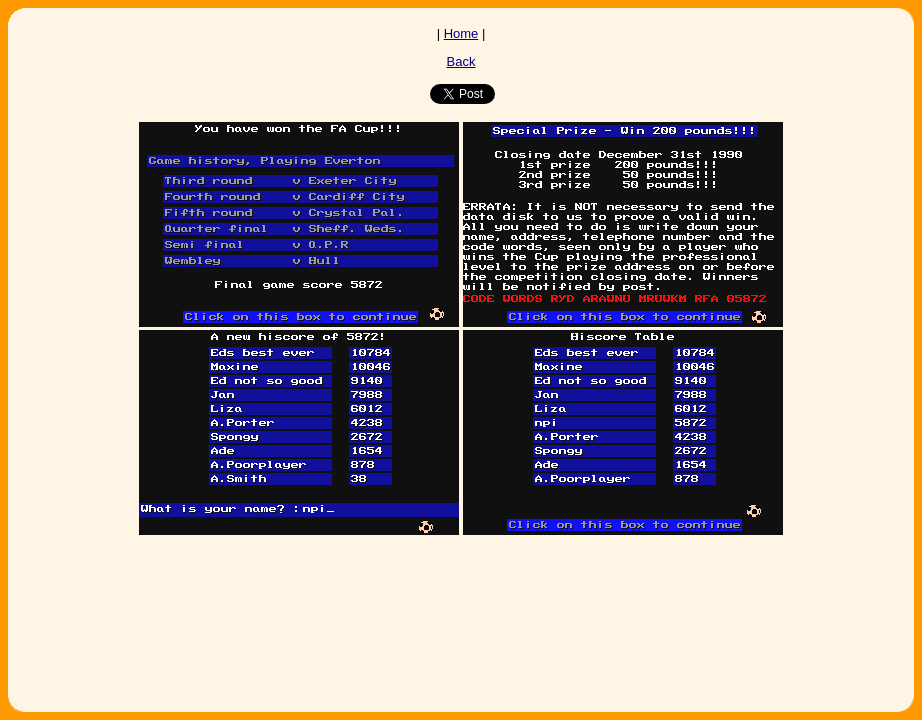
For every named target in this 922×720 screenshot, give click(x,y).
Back (461, 61)
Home (461, 33)
